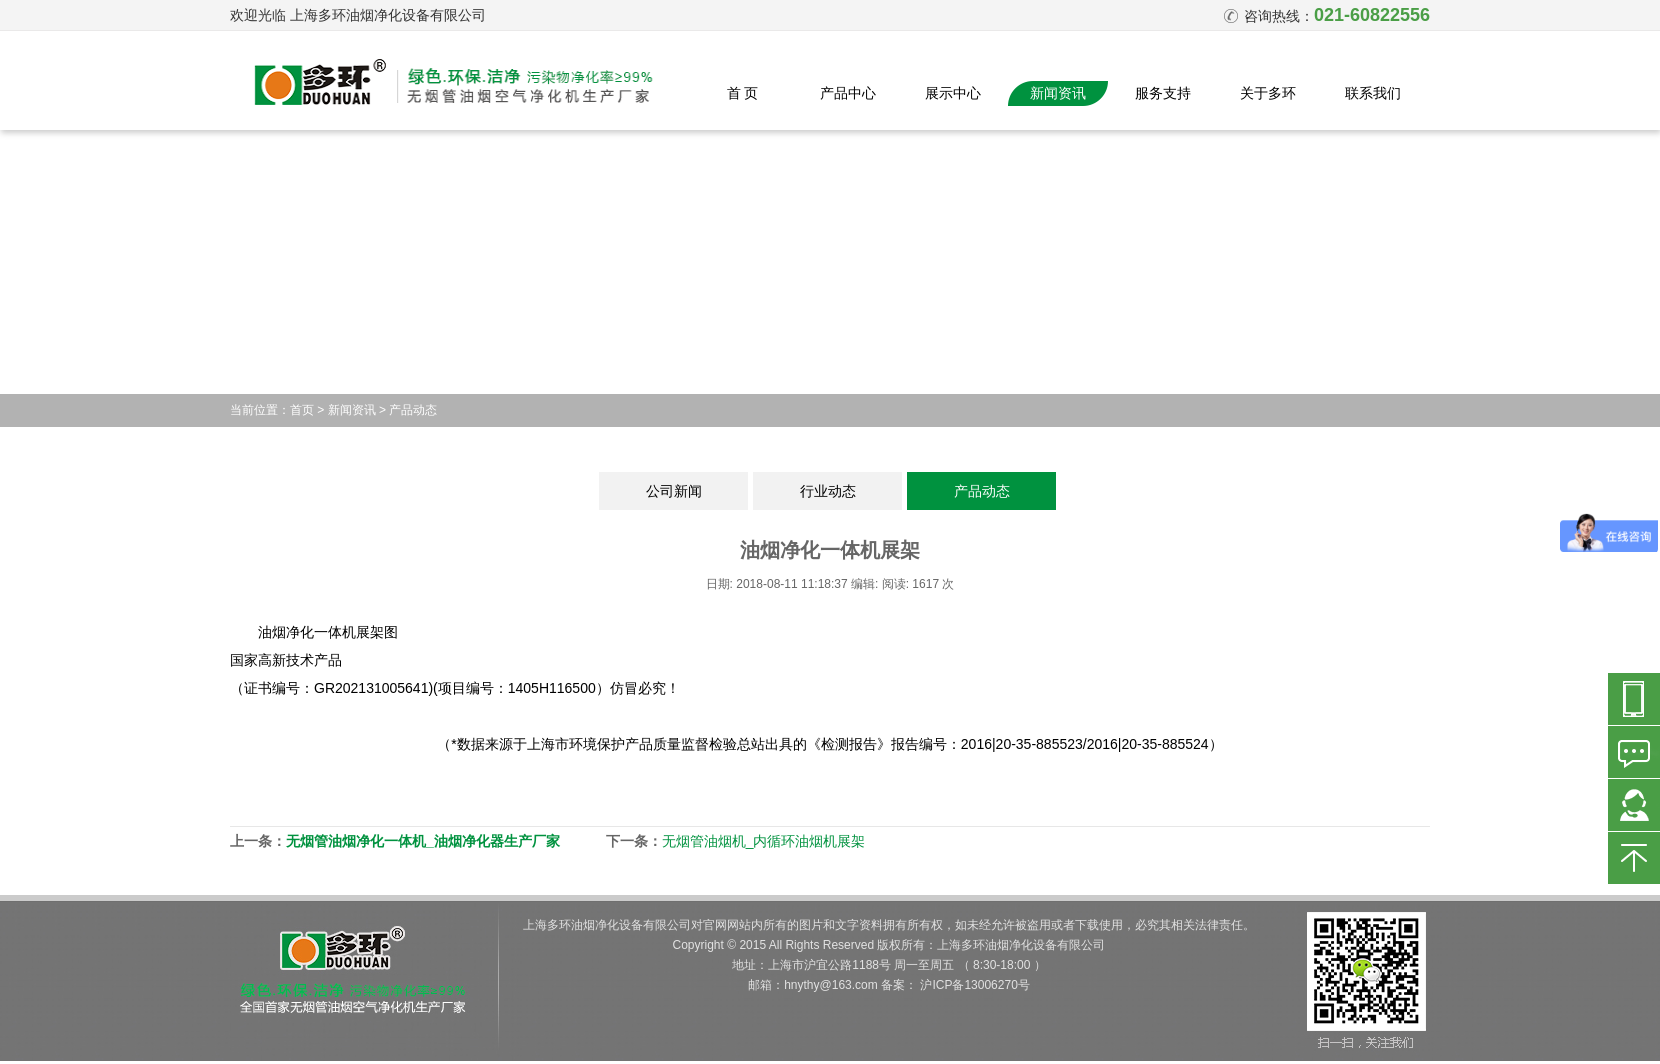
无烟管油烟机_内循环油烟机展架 (764, 841)
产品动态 (413, 410)
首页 (302, 410)
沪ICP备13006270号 (974, 985)
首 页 (743, 93)
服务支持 (1163, 93)
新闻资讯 (1058, 93)
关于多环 (1268, 93)
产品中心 (848, 93)
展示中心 (953, 93)
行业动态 (828, 491)
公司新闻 (674, 491)
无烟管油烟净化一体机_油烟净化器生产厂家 (423, 841)
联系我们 (1373, 93)
